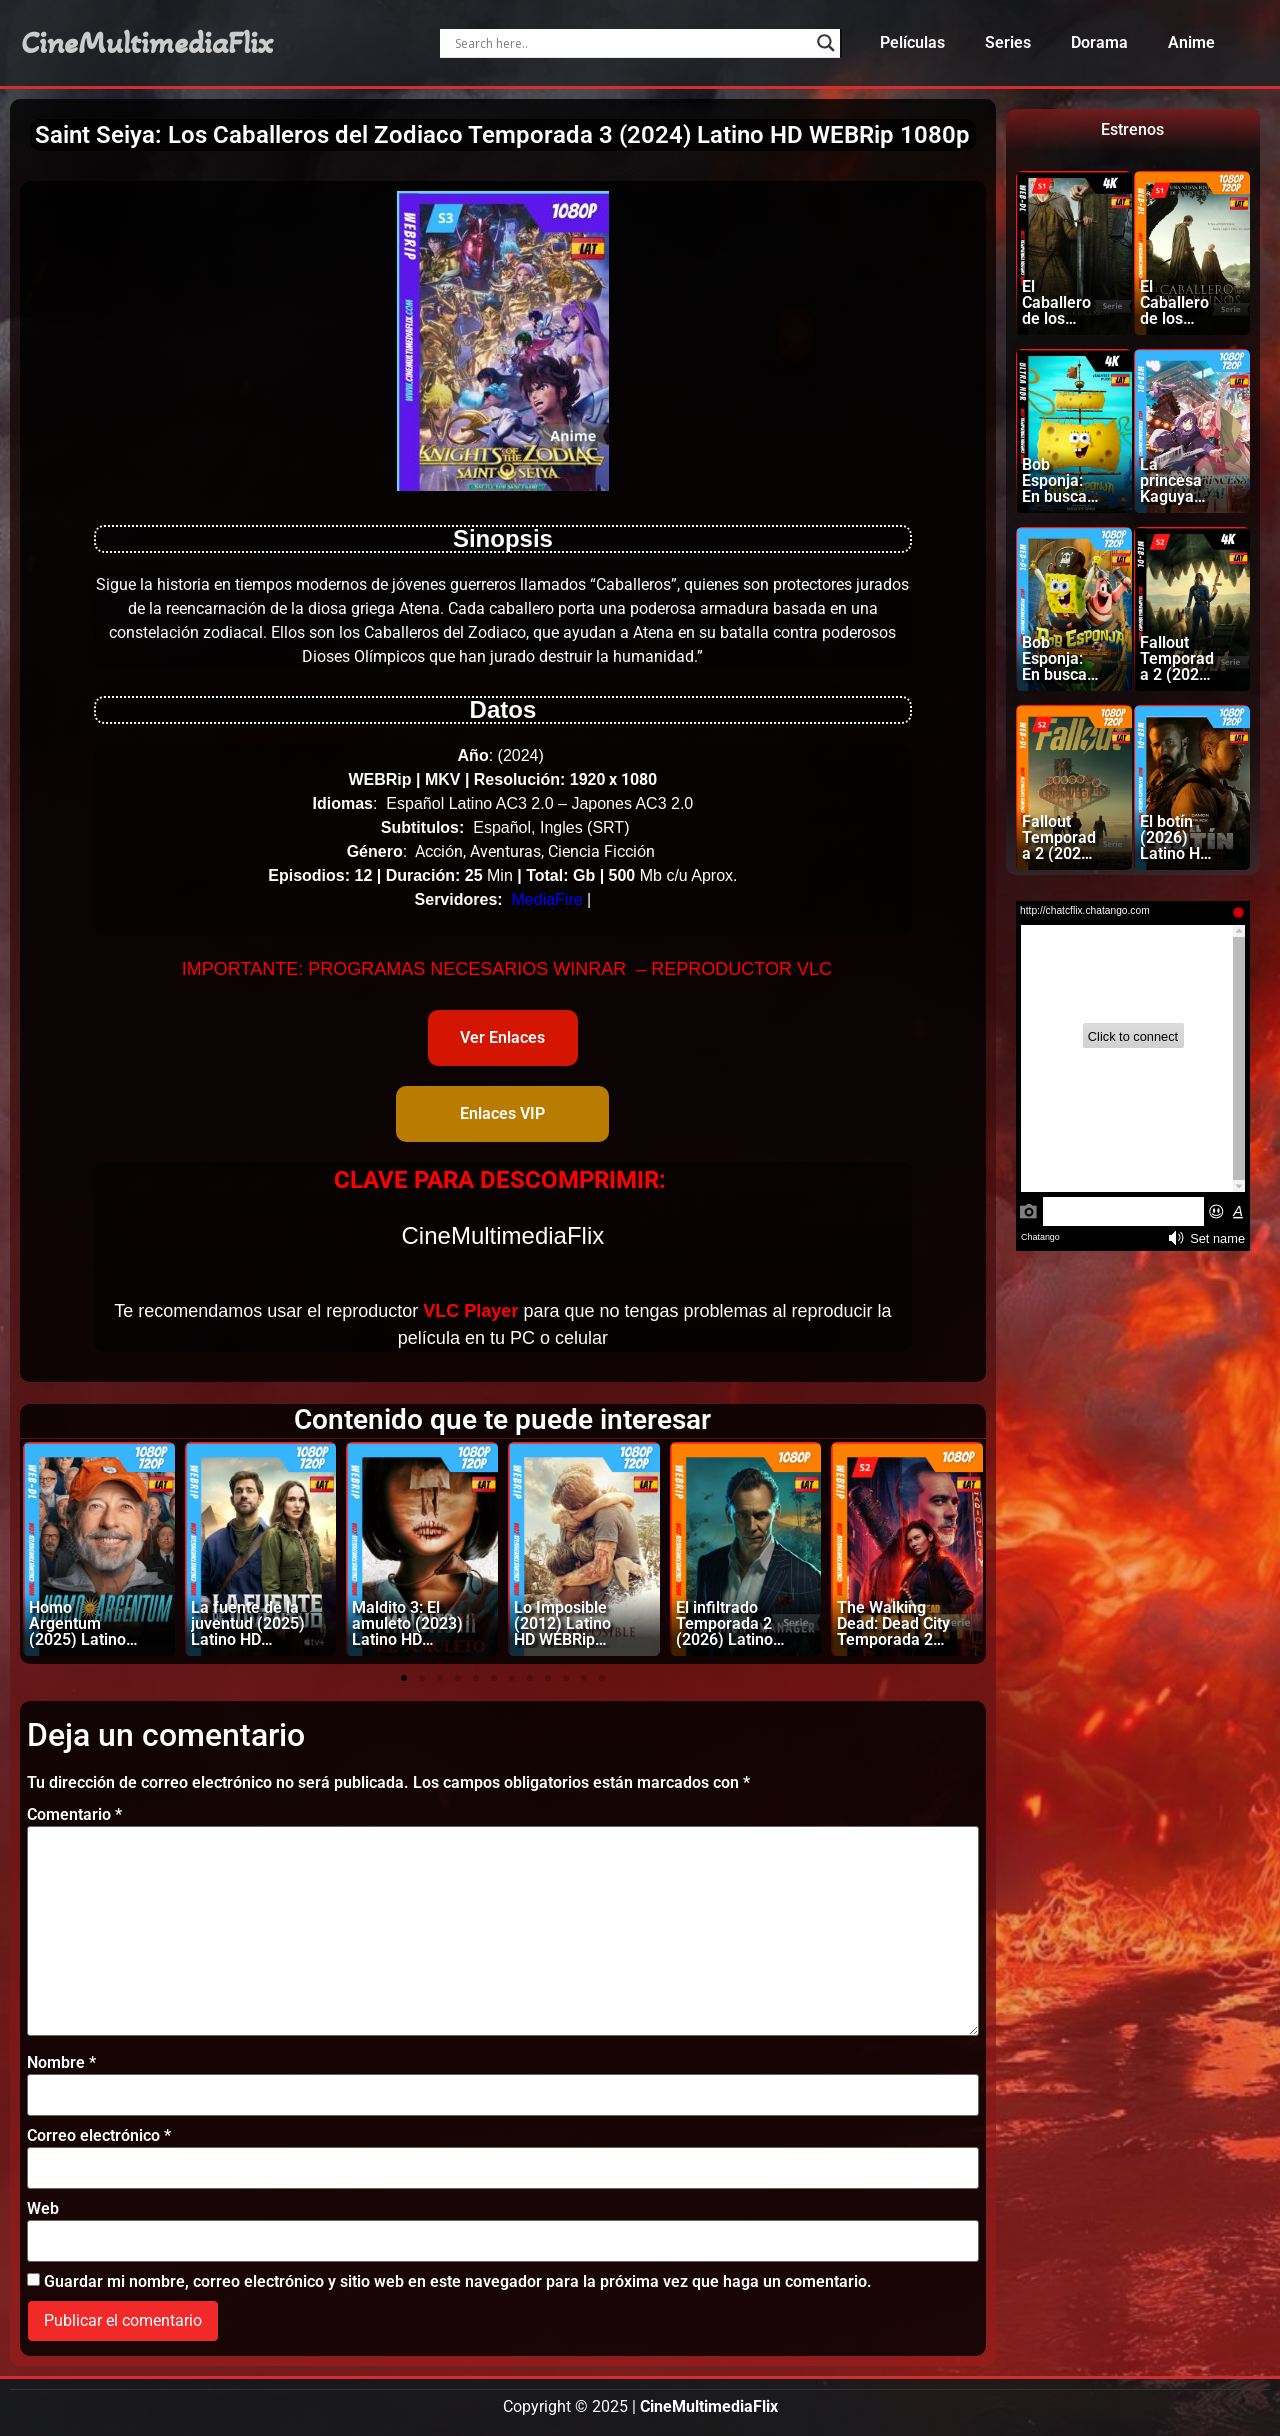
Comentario (74, 1815)
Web (43, 2209)
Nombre (61, 2063)
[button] (404, 1678)
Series (1008, 42)
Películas (912, 42)
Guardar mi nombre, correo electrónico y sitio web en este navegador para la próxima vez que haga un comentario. (458, 2282)
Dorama (1099, 42)
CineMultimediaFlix (147, 43)
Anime (1191, 42)
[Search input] (630, 43)
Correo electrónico (99, 2136)
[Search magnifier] (826, 43)
